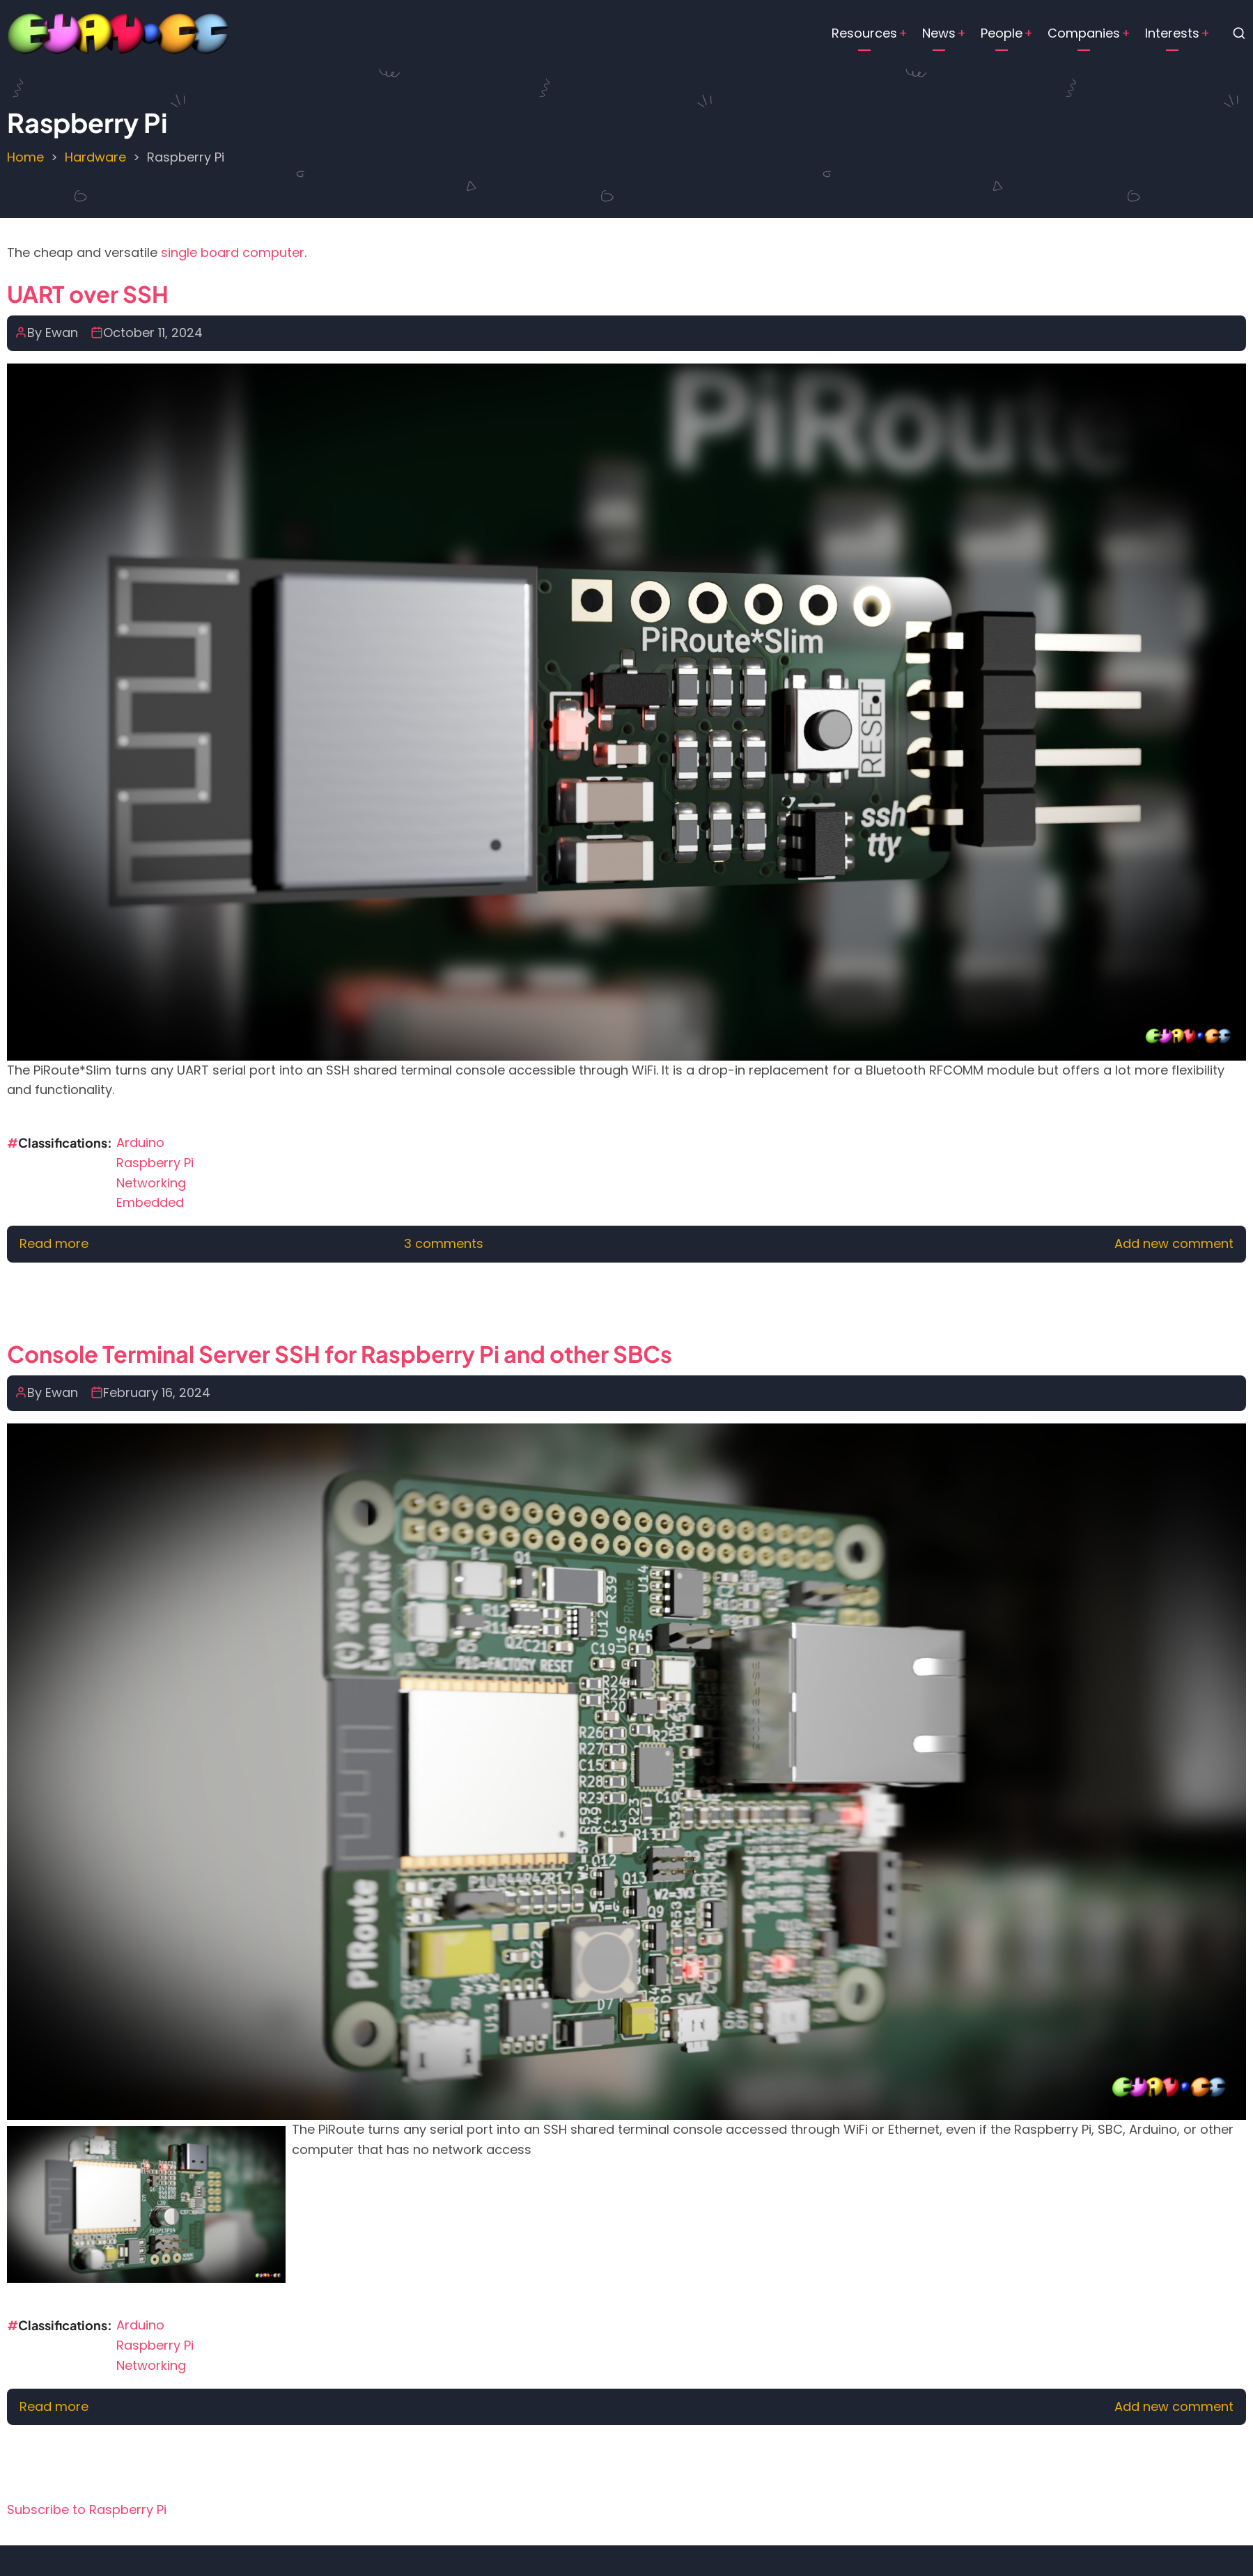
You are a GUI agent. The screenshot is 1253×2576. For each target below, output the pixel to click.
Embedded (150, 1202)
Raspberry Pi (155, 1162)
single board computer (232, 252)
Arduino (140, 1142)
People (1001, 33)
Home (25, 157)
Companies (1084, 33)
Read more (54, 1243)
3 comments (443, 1243)
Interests (1172, 33)
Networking (151, 1183)
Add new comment (1173, 1243)
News (939, 33)
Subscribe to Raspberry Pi (86, 2509)
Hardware (95, 157)
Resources (864, 33)
